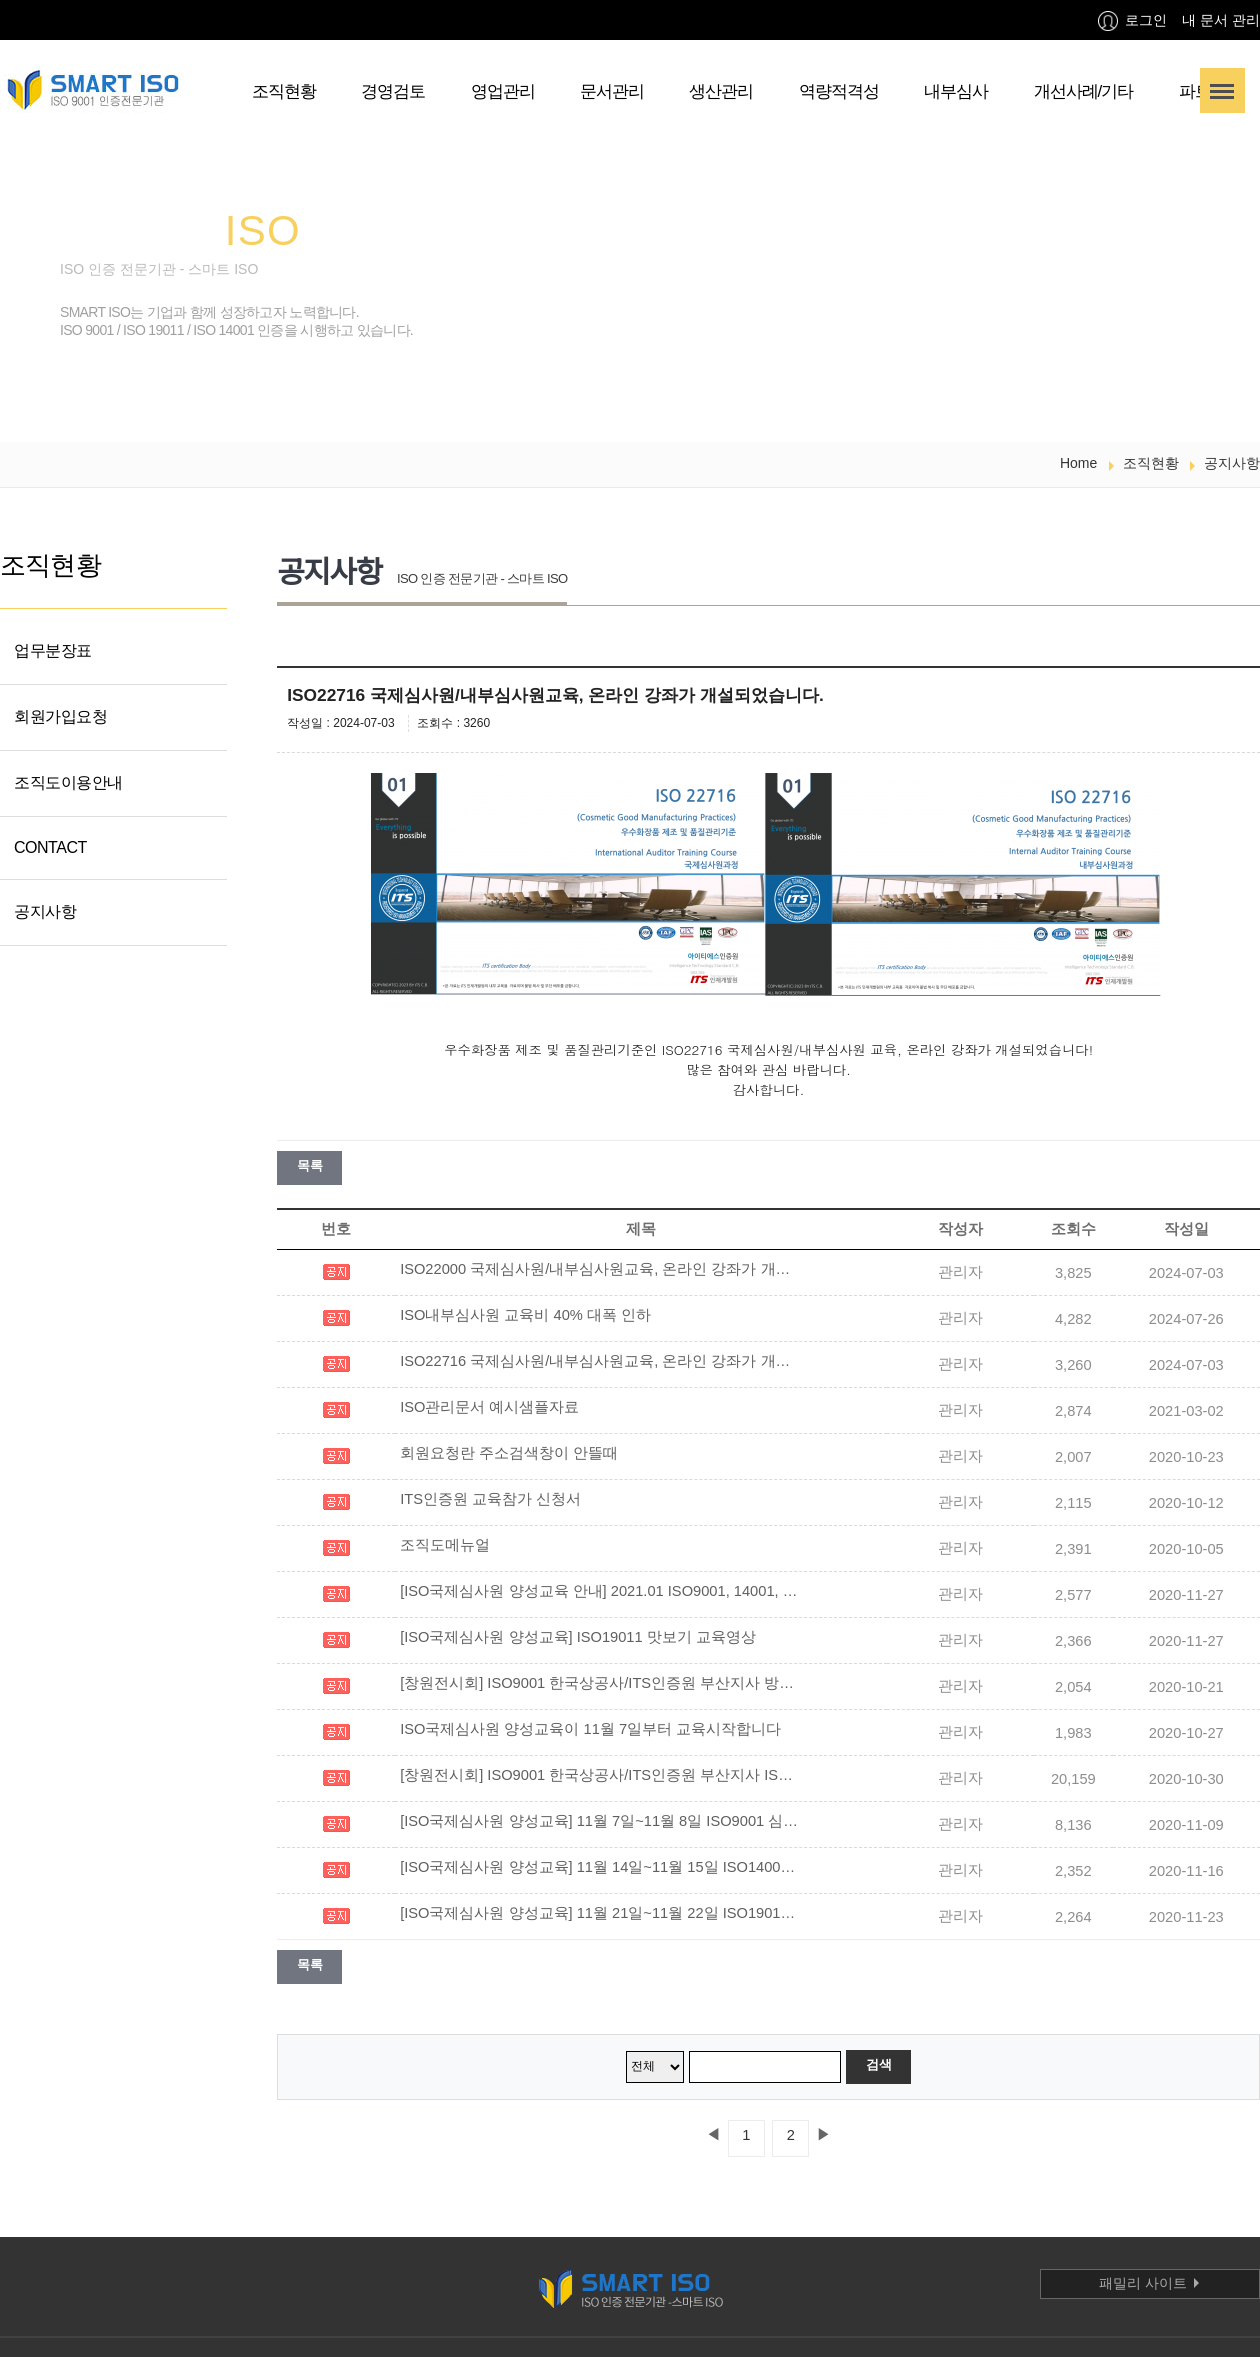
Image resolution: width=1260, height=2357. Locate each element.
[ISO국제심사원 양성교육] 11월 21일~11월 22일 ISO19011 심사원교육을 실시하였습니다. (600, 1913)
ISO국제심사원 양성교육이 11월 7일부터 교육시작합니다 (590, 1729)
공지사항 (45, 911)
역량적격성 (839, 91)
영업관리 (503, 91)
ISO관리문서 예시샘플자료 (489, 1407)
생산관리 (721, 91)
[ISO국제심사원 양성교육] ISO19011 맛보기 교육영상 (578, 1637)
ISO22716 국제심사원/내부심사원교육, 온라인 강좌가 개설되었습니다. (600, 1361)
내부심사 (956, 91)
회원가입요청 (60, 716)
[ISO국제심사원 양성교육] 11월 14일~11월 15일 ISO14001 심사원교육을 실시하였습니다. (600, 1867)
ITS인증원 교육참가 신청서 (490, 1499)
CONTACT (50, 847)
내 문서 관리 (1221, 20)
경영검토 (393, 91)
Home (1078, 463)
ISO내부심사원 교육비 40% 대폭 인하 (525, 1315)
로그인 (1132, 21)
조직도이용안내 (68, 782)
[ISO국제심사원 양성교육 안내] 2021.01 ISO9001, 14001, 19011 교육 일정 (600, 1591)
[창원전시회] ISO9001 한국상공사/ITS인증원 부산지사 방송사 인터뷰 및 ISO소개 (600, 1683)
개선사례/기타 (1084, 91)
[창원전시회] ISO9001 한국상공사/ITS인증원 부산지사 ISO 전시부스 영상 (600, 1775)
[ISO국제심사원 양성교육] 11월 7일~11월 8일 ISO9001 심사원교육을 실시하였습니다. (600, 1821)
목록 (309, 1165)
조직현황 (284, 91)
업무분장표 (53, 650)
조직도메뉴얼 (445, 1545)
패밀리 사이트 (1150, 2283)
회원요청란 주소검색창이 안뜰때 (509, 1453)
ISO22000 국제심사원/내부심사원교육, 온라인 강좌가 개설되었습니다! (600, 1269)
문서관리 (612, 91)
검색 (878, 2064)
